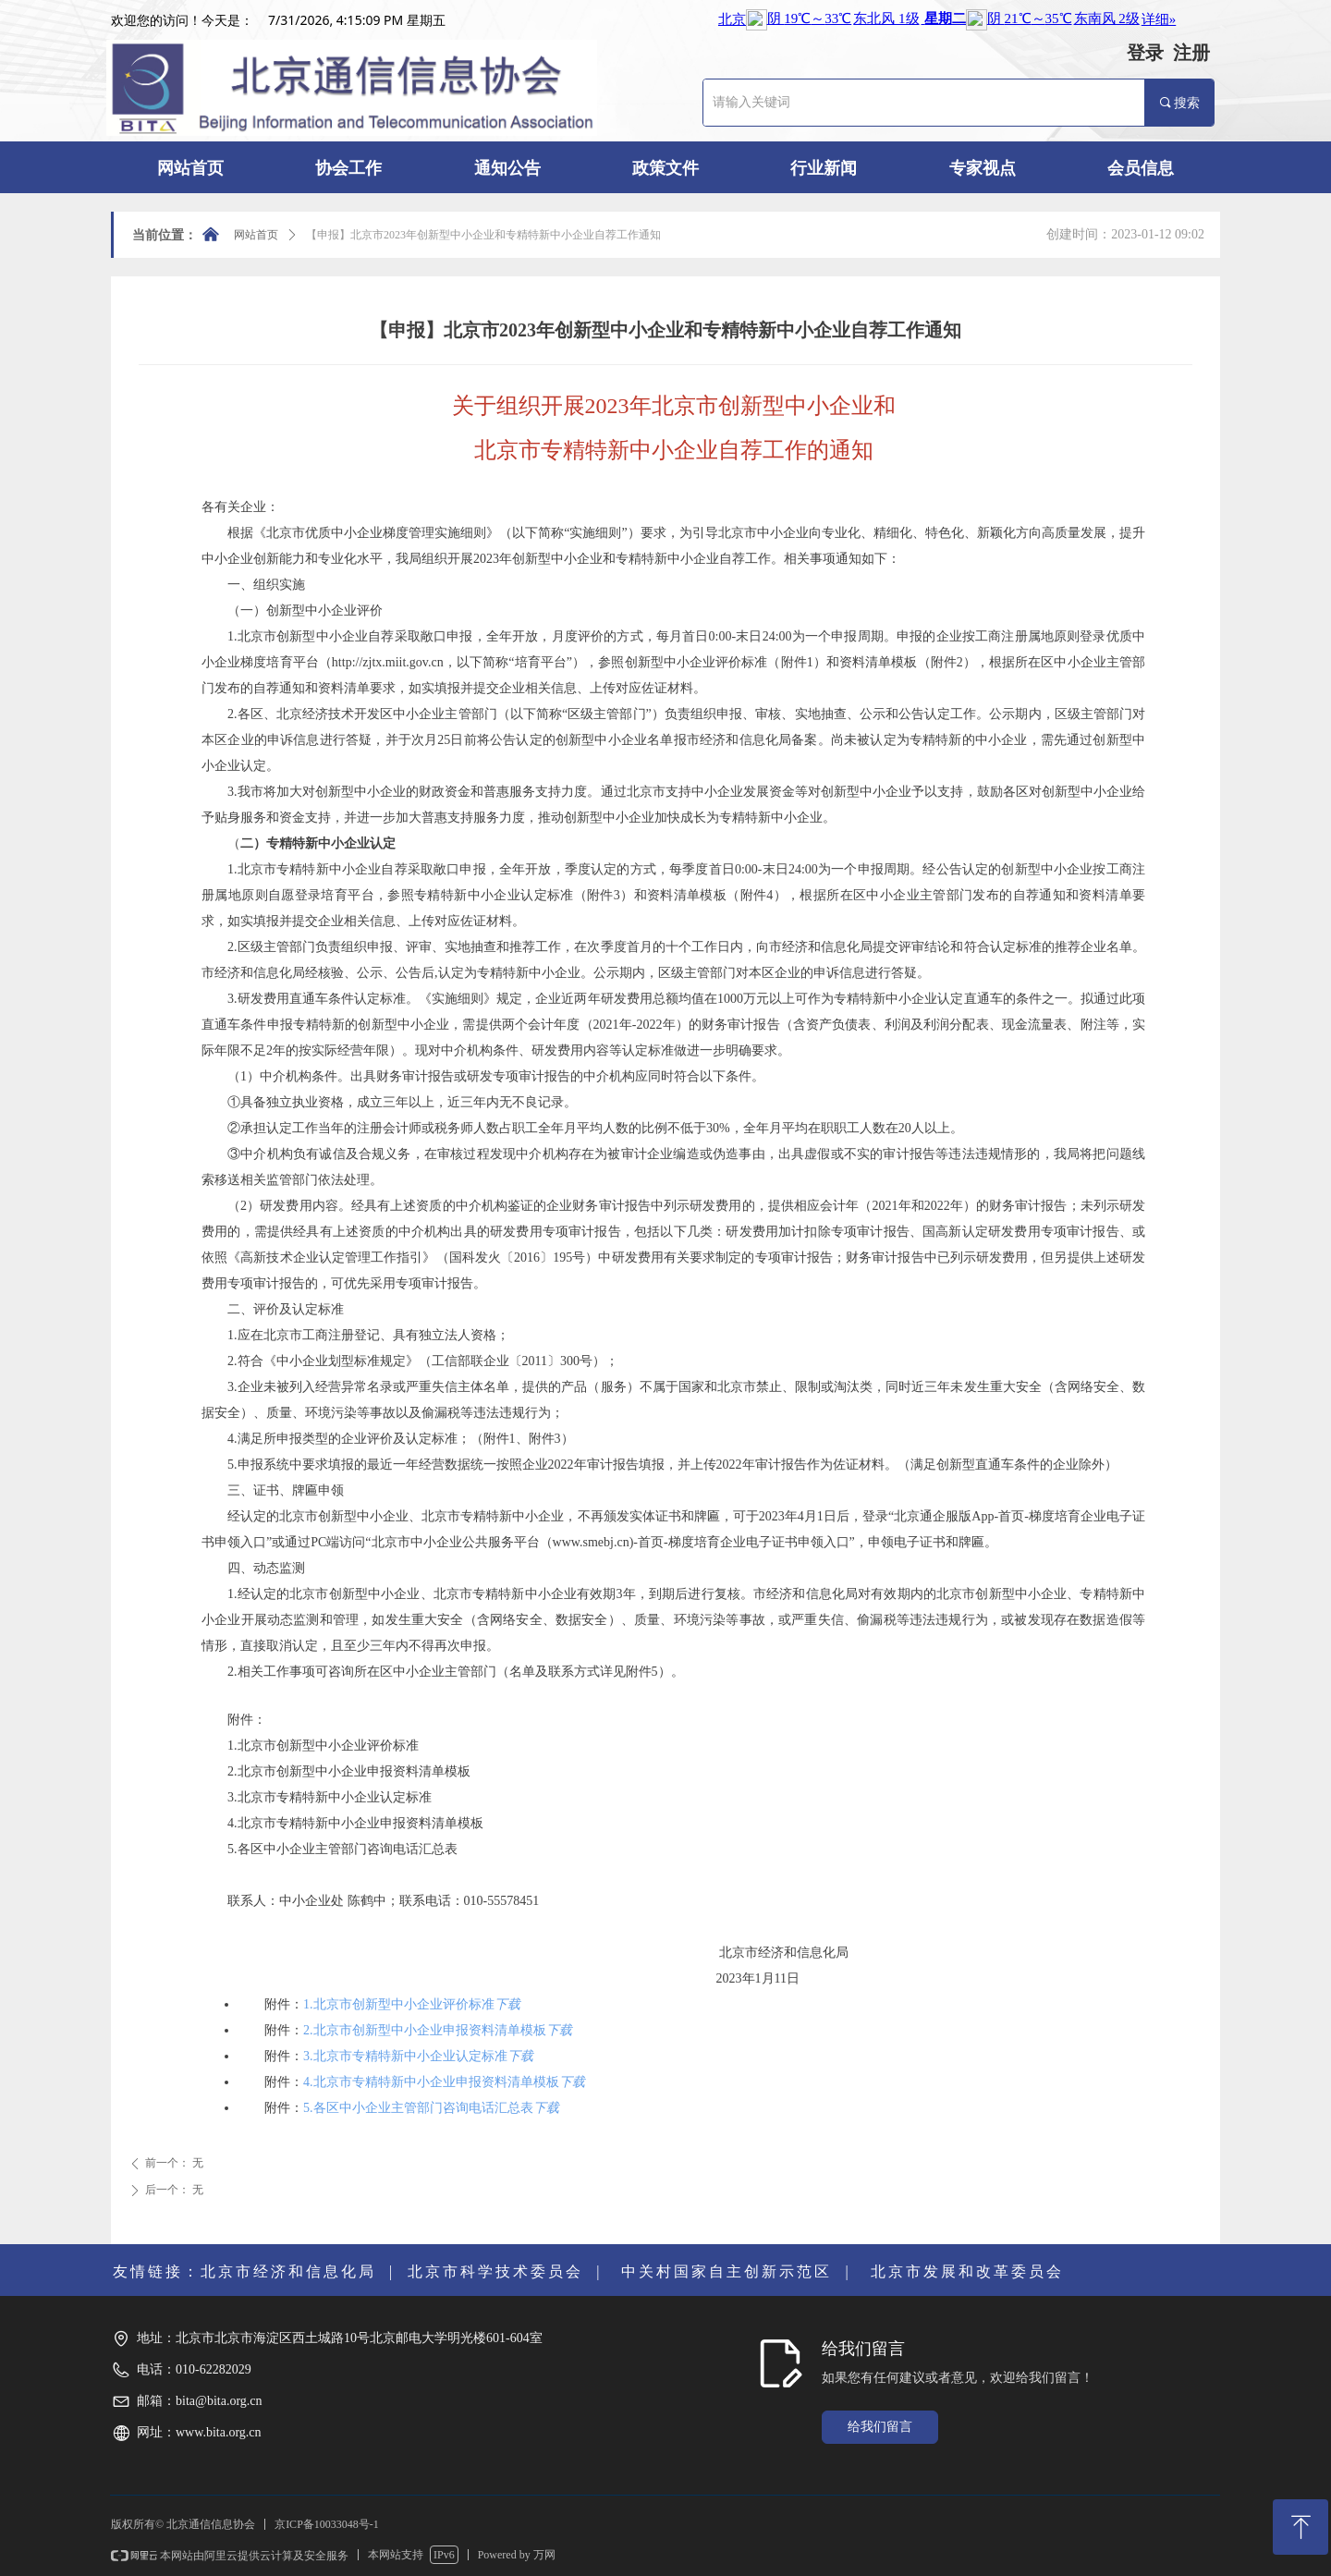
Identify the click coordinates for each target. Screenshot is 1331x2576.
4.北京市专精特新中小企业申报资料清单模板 (431, 2082)
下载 (507, 2004)
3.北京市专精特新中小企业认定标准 (405, 2056)
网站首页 (256, 234)
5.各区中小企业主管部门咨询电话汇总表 (418, 2108)
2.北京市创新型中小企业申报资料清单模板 (424, 2030)
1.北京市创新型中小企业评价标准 (399, 2004)
